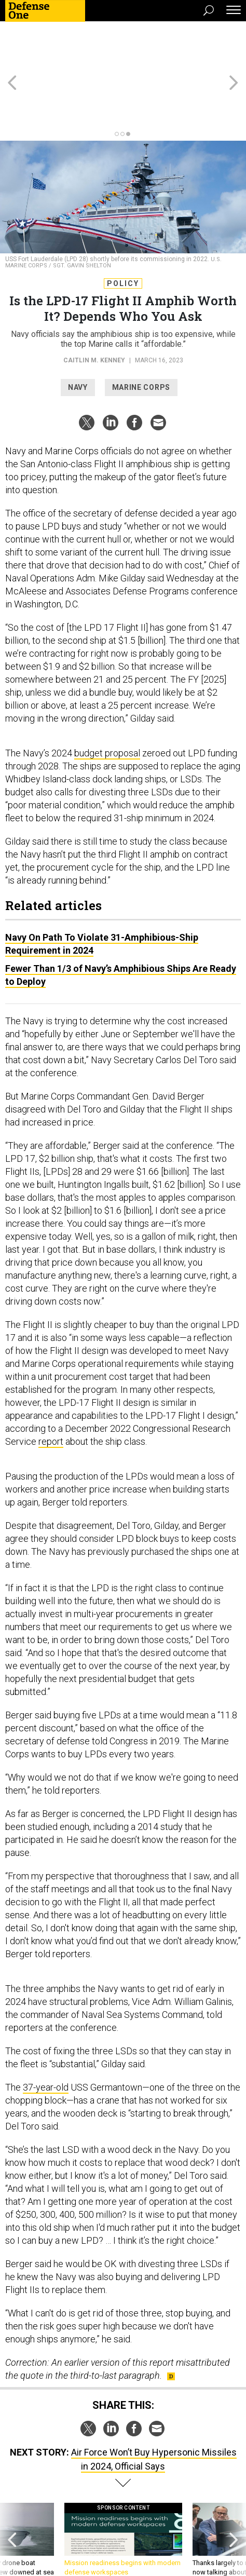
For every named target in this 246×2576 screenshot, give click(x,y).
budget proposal (107, 706)
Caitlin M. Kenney (94, 313)
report (50, 1394)
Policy (123, 237)
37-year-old (46, 2040)
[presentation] (12, 2498)
